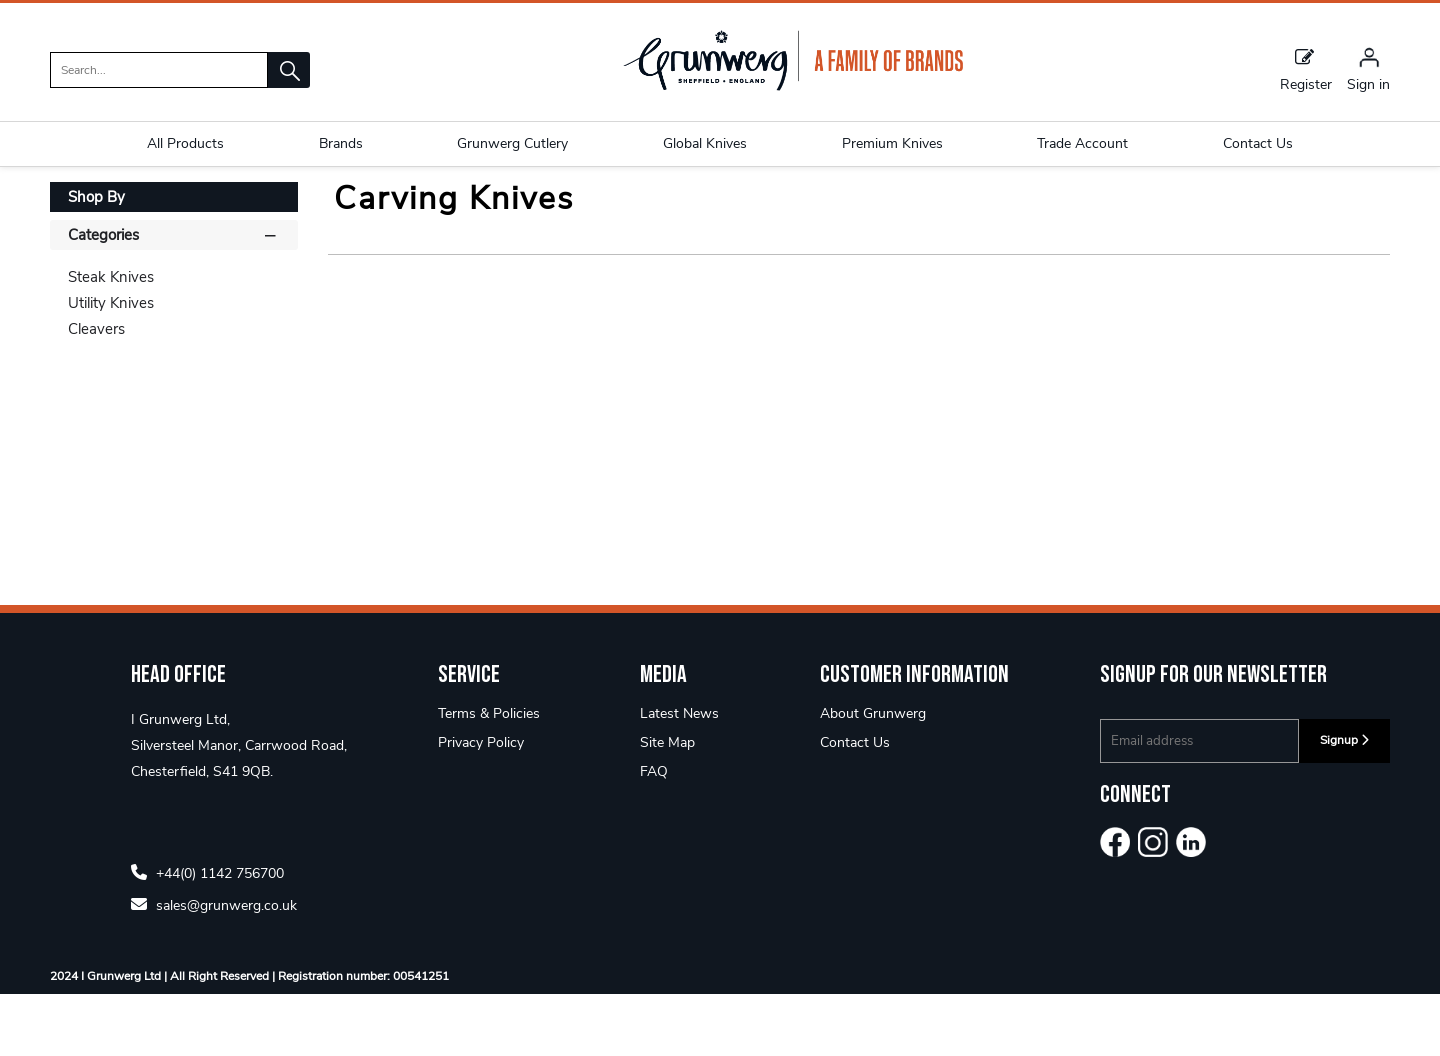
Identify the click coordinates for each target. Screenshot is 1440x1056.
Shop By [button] (96, 259)
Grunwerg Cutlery (512, 143)
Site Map (667, 804)
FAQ (654, 833)
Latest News (679, 775)
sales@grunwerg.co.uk (214, 966)
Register (1306, 69)
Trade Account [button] (1082, 143)
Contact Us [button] (1258, 143)
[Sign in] (1368, 69)
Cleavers (96, 391)
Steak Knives (111, 339)
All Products (185, 143)
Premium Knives (892, 143)
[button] (289, 70)
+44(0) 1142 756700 (207, 934)
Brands (341, 143)
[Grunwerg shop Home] (793, 86)
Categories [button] (174, 296)
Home (71, 204)
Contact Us (855, 804)
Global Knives (705, 143)
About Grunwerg (873, 775)
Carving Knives (392, 204)
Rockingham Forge (175, 204)
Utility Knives (111, 365)
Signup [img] (1344, 802)
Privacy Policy (481, 804)
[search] (159, 70)
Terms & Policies (489, 775)
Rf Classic (291, 204)
